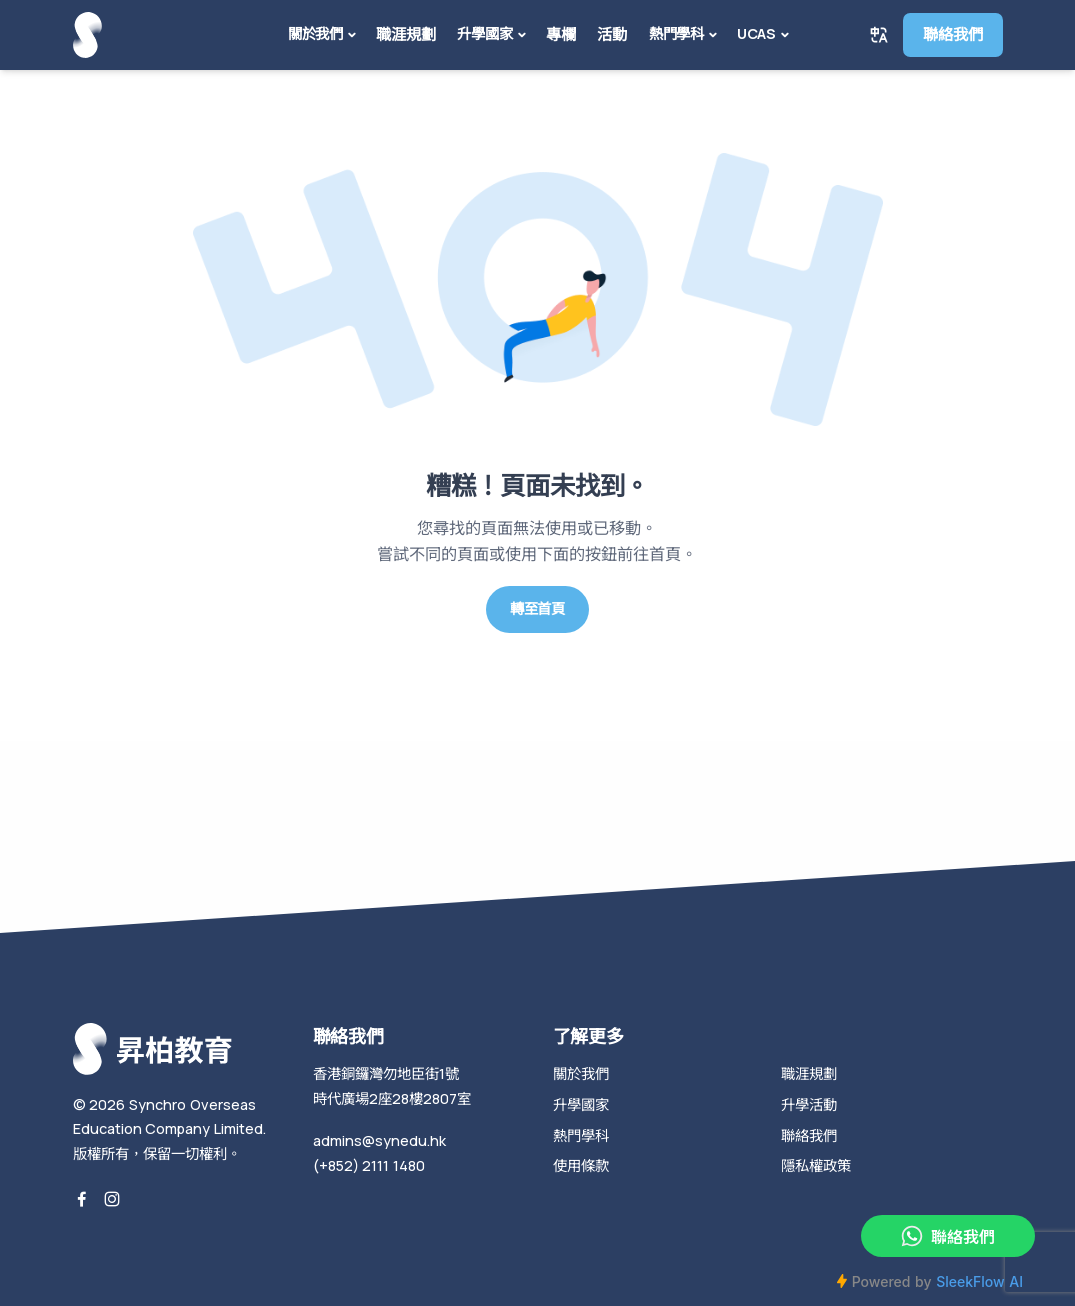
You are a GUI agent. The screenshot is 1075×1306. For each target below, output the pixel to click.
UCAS (756, 33)
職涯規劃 (406, 34)
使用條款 (581, 1165)
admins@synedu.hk (379, 1140)
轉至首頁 (537, 608)
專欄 (561, 34)
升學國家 (484, 33)
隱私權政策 (816, 1165)
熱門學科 (676, 33)
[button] (879, 35)
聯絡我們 (952, 34)
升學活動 (809, 1104)
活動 (612, 34)
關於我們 (315, 33)
